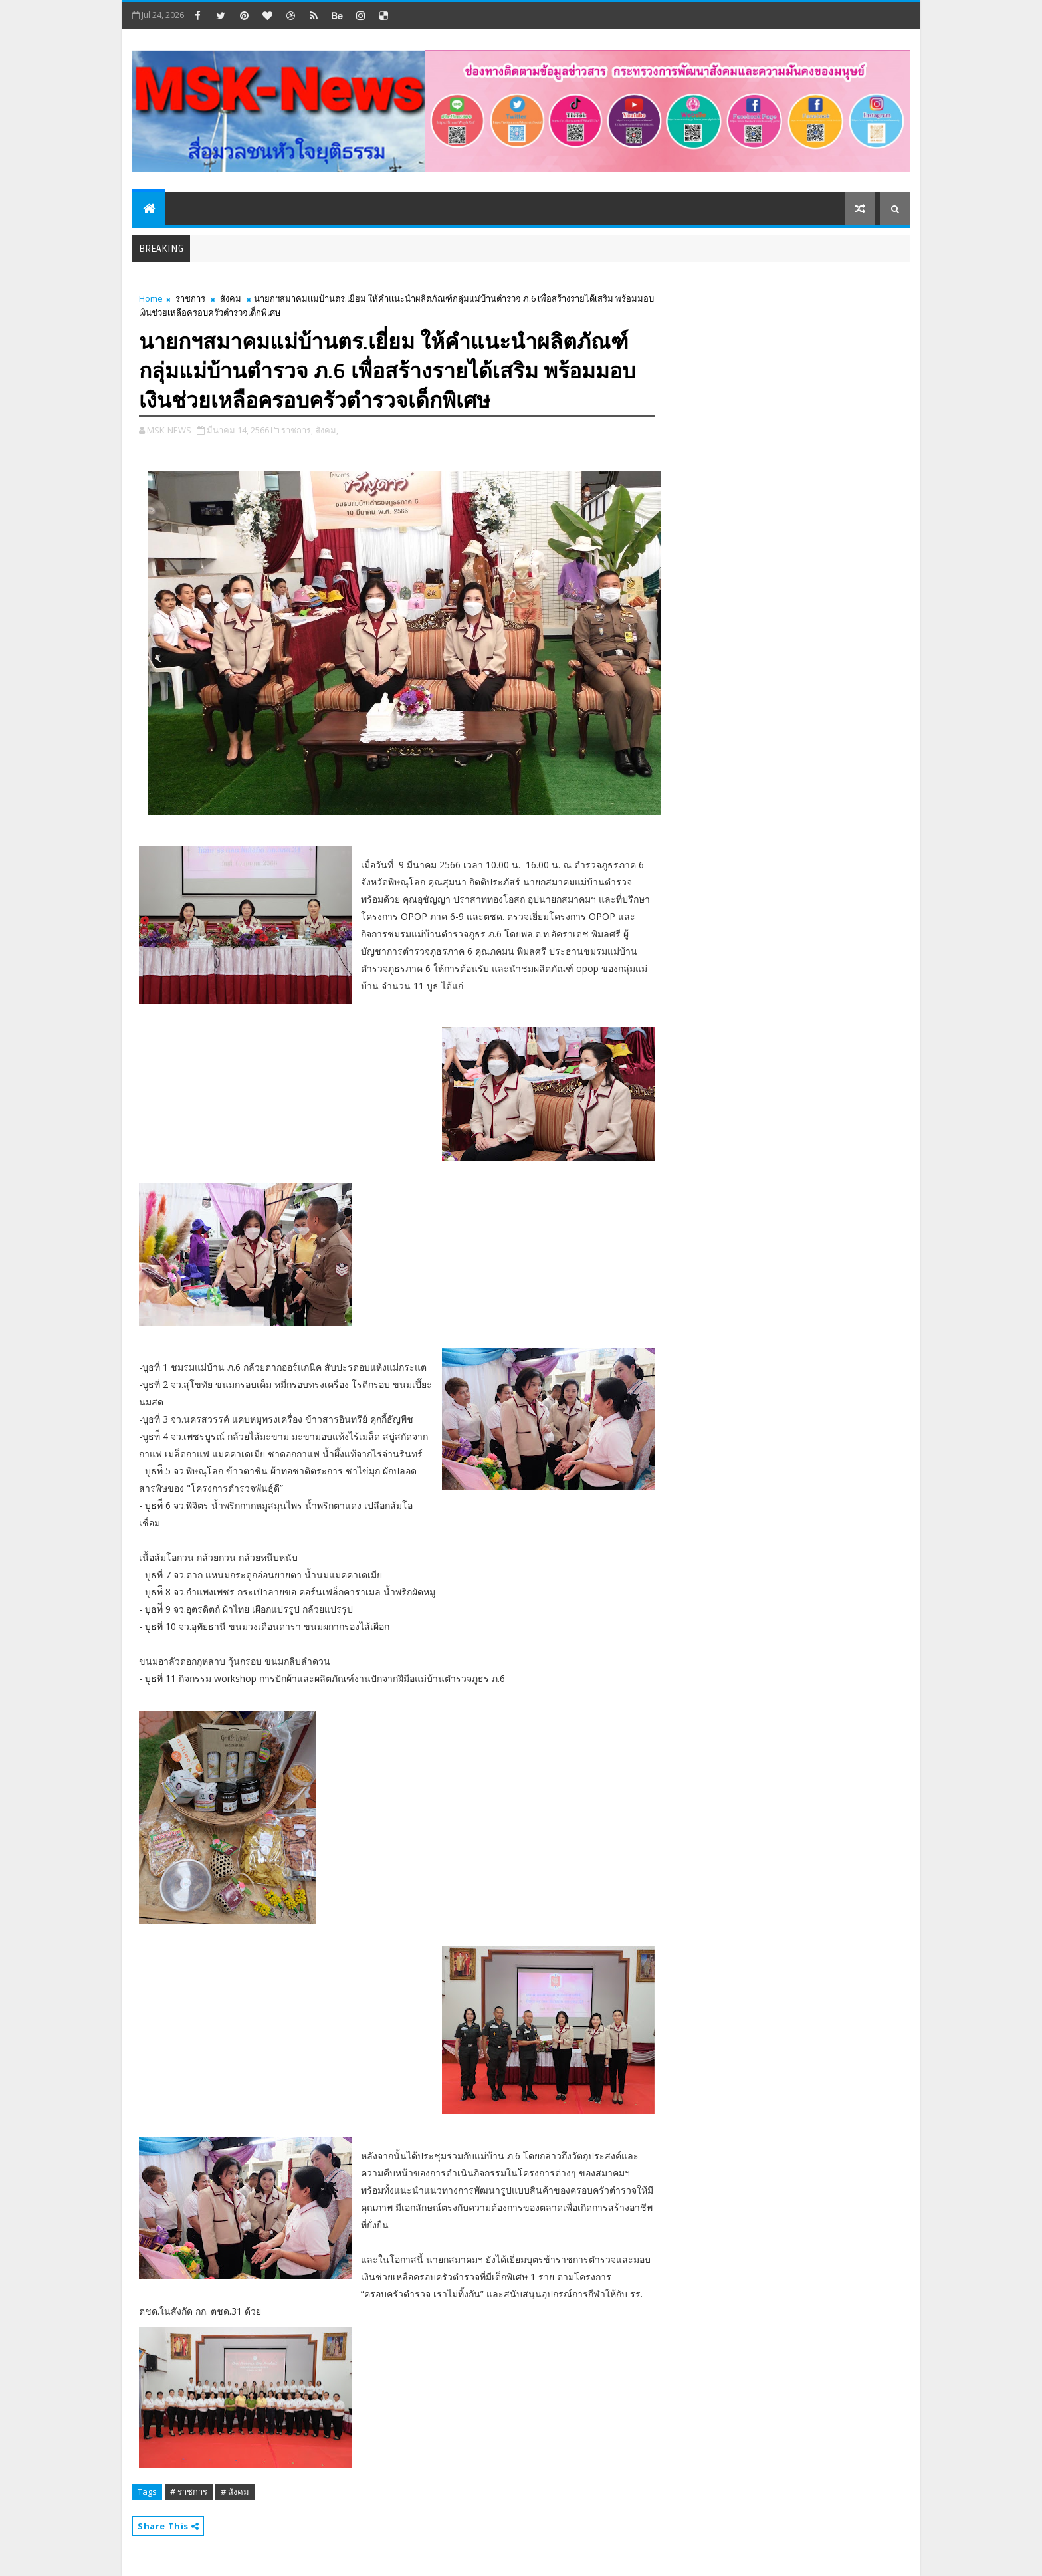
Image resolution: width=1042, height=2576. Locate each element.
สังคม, (326, 430)
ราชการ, (297, 430)
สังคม (230, 298)
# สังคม (235, 2492)
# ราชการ (188, 2492)
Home (151, 298)
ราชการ (190, 298)
